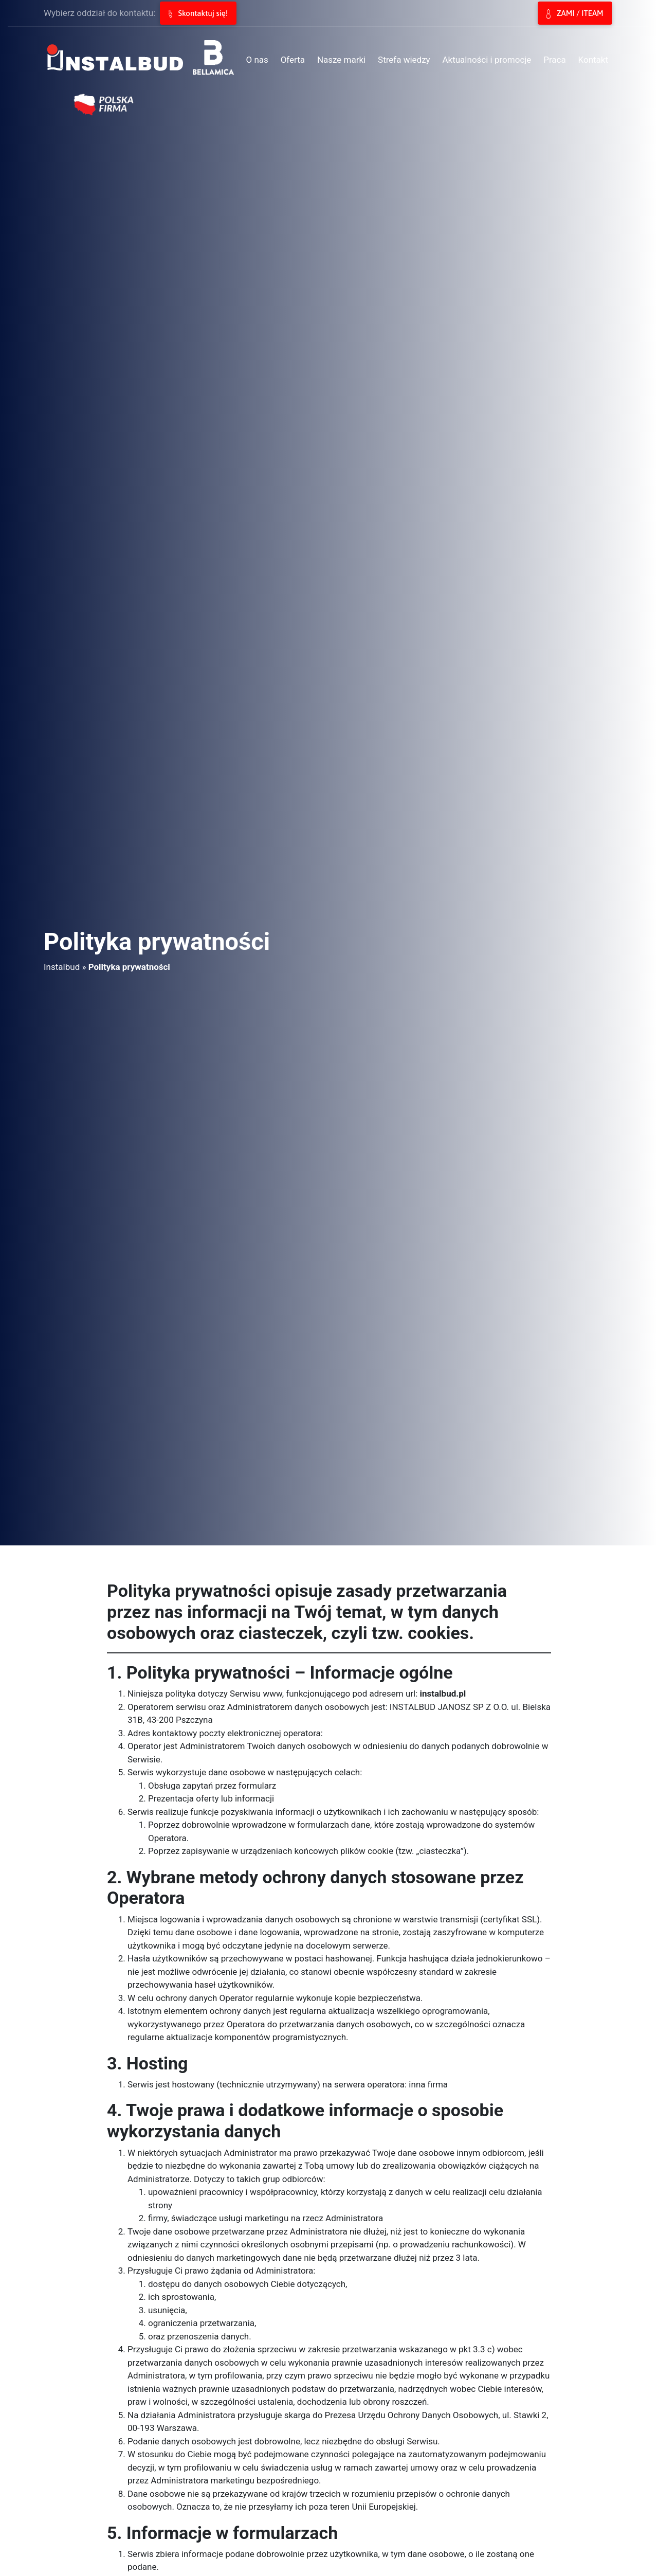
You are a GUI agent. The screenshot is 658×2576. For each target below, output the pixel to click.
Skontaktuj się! (198, 13)
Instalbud (62, 967)
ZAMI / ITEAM (574, 14)
